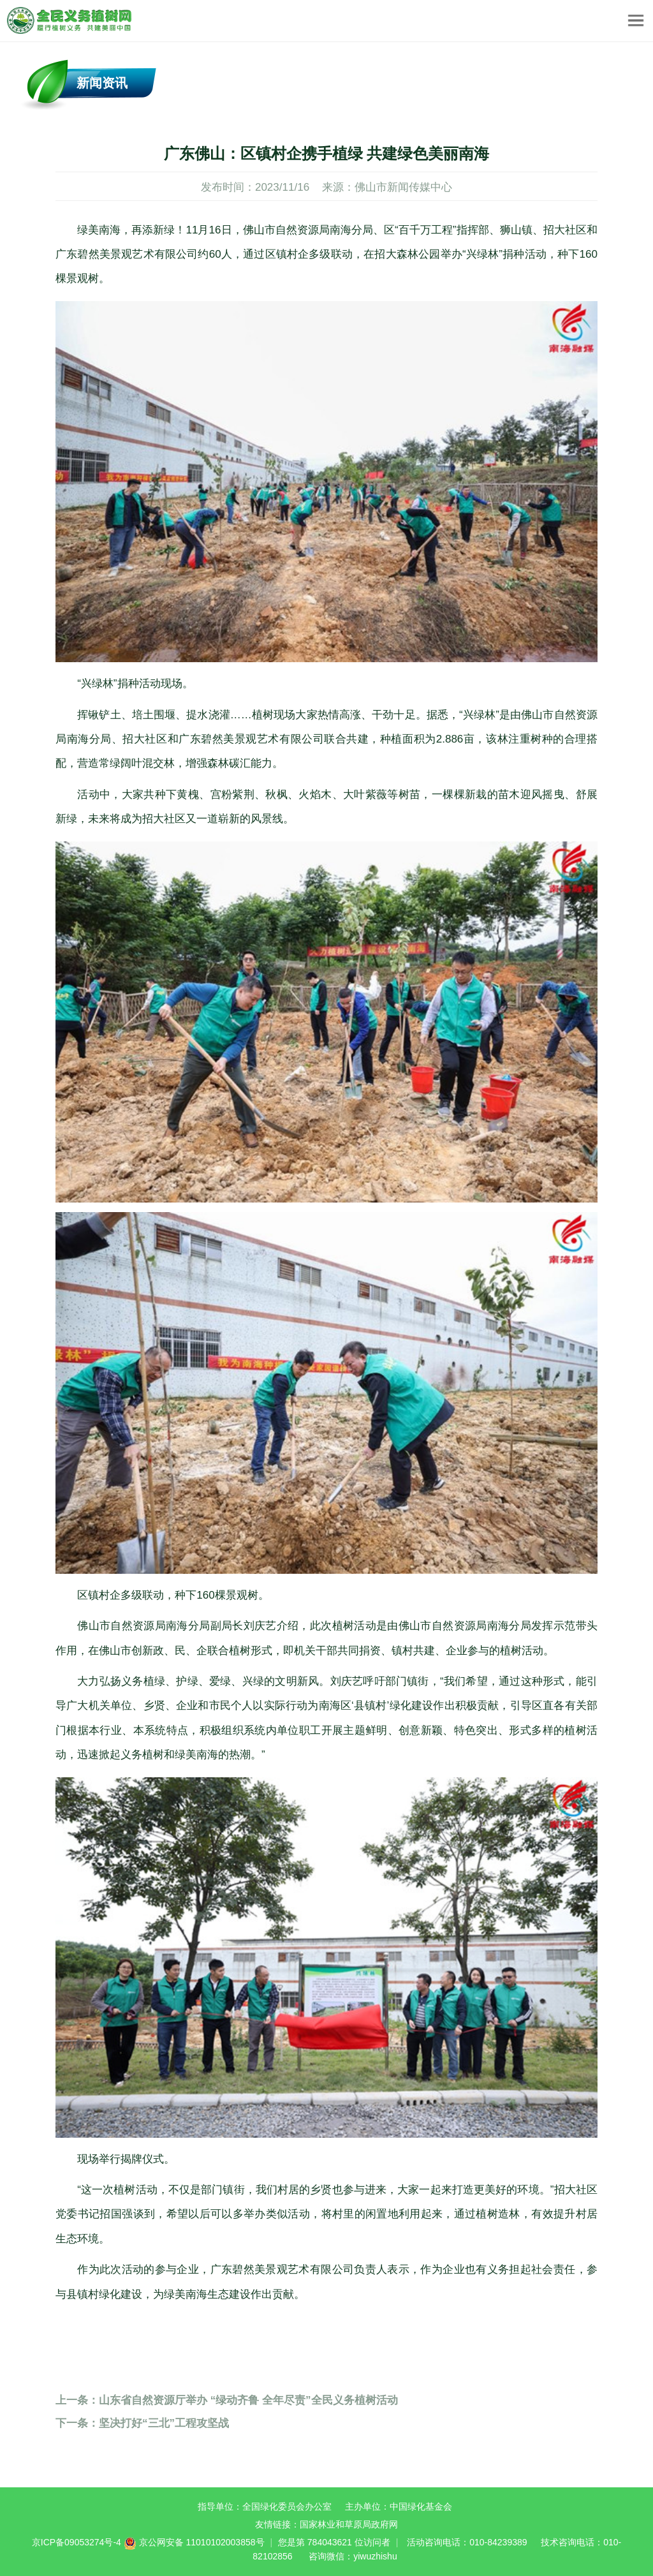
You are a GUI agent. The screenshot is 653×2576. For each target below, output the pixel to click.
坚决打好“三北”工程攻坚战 (142, 2423)
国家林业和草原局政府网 (349, 2524)
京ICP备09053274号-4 (76, 2542)
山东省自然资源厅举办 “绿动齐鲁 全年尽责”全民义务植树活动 (226, 2400)
